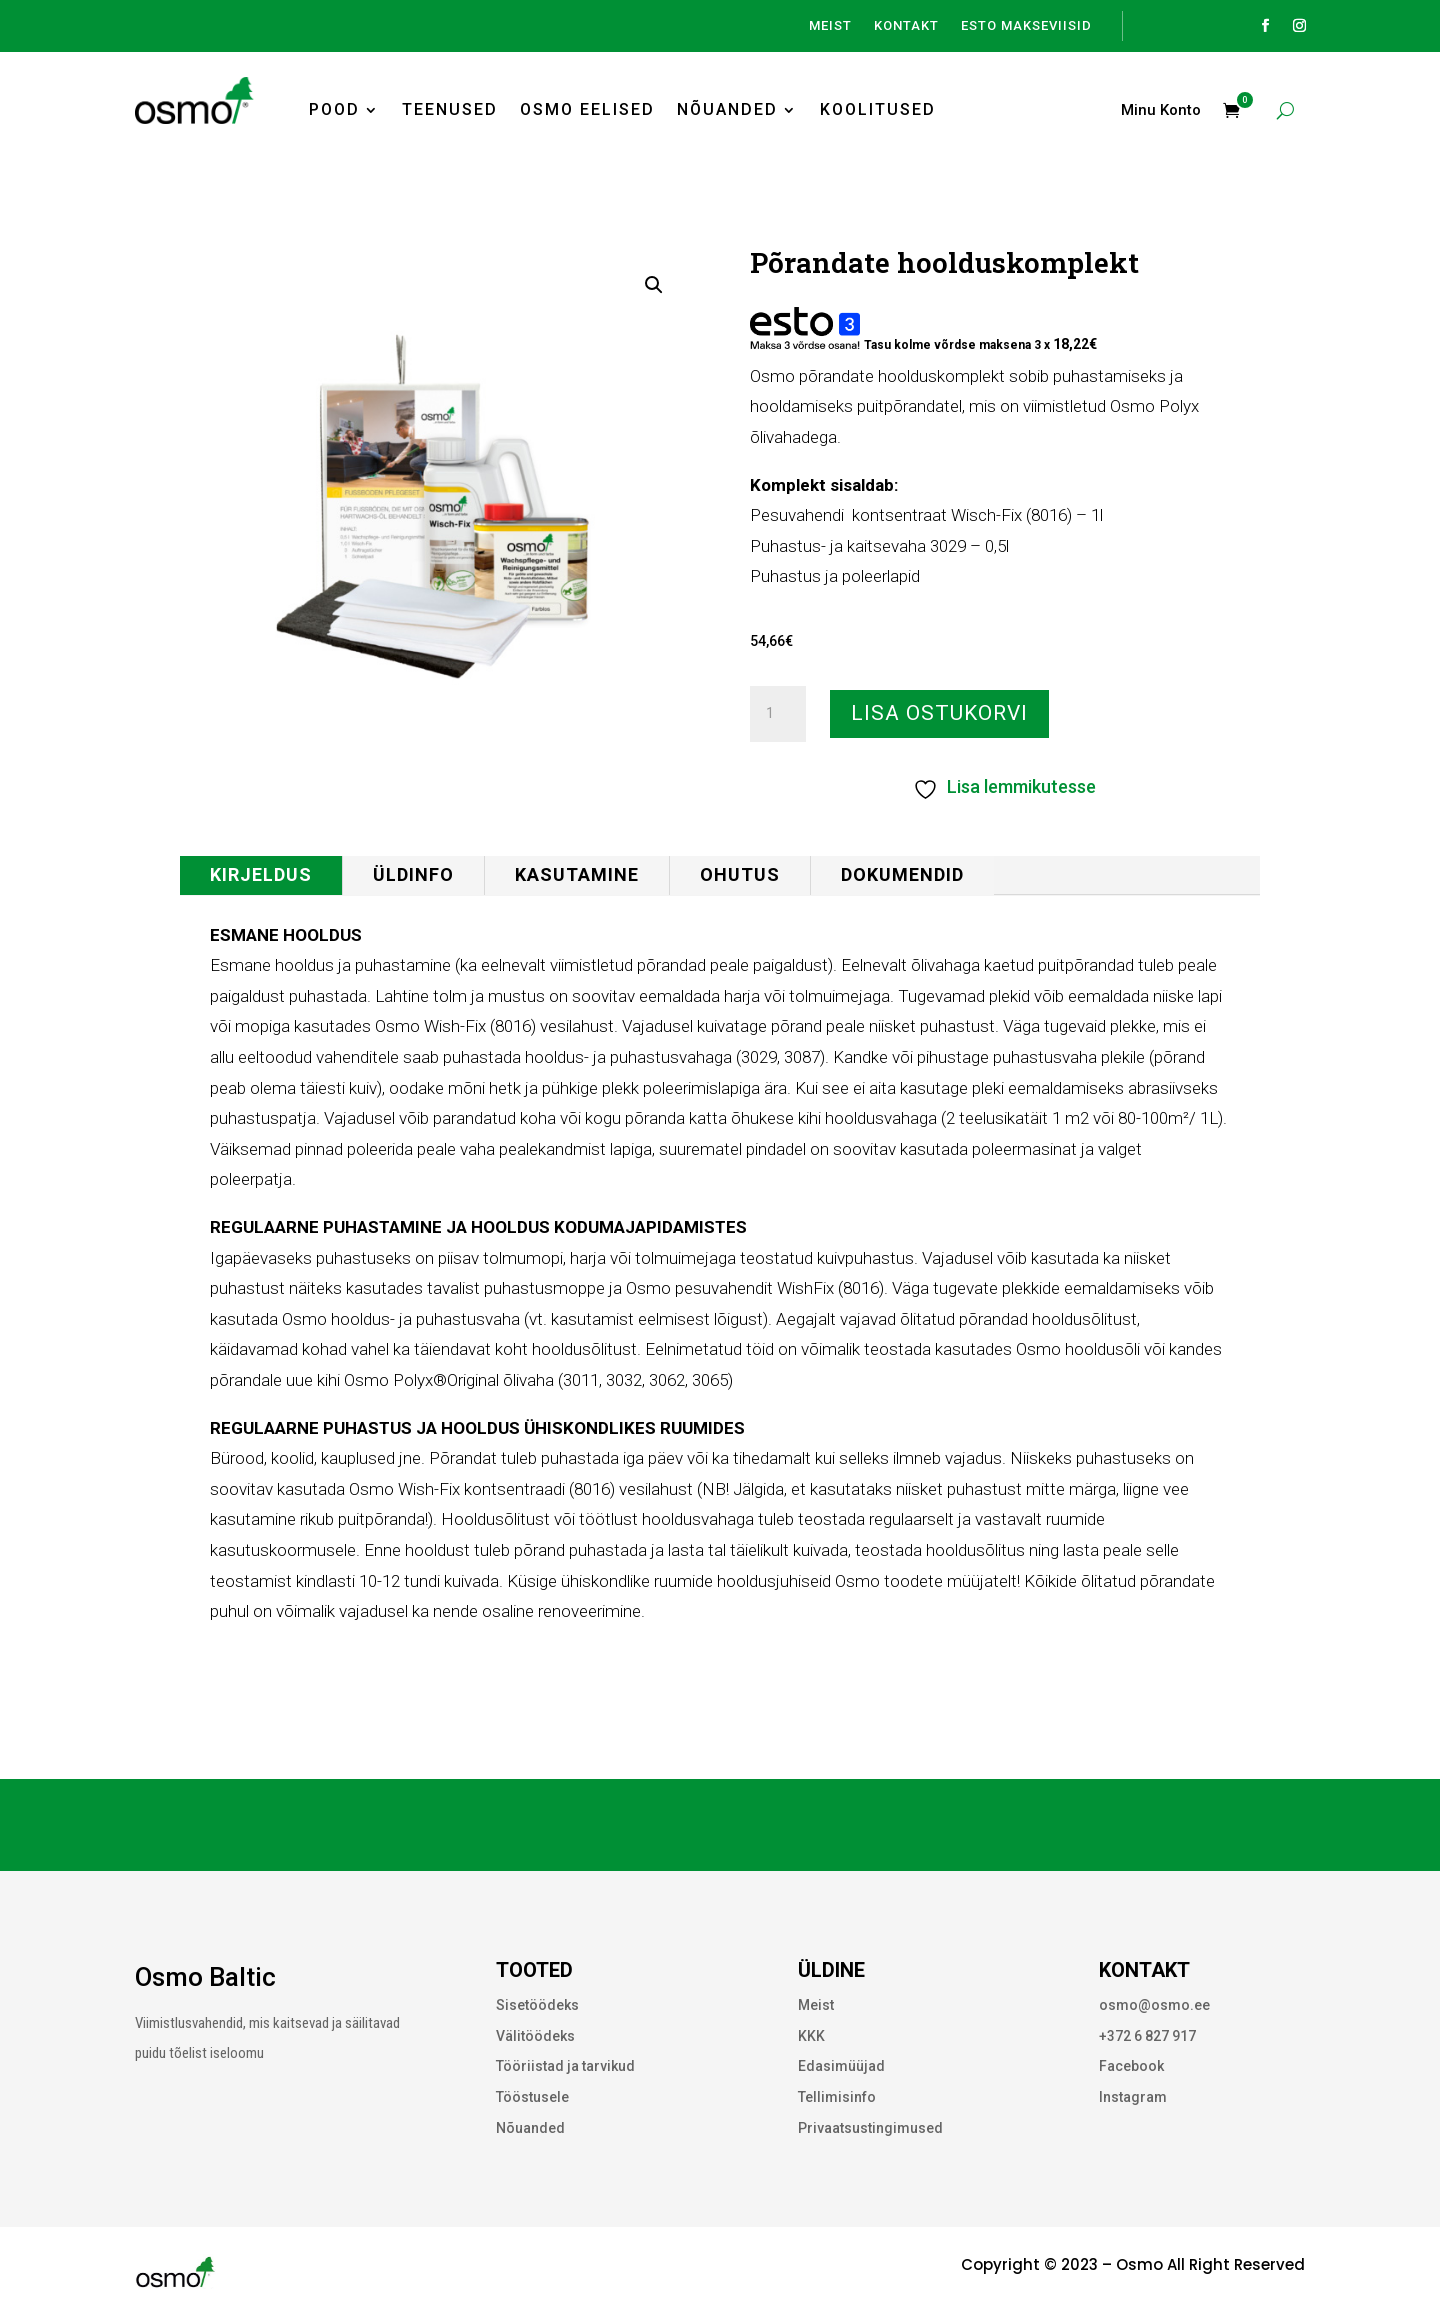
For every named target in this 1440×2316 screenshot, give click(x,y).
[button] (654, 285)
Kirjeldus (261, 874)
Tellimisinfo (837, 2097)
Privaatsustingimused (870, 2128)
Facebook (1131, 2066)
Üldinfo (413, 874)
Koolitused (878, 109)
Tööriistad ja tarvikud (565, 2066)
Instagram (1133, 2097)
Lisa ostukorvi (939, 713)
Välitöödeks (535, 2036)
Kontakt (906, 26)
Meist (830, 26)
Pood (334, 109)
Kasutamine (577, 874)
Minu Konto (1161, 111)
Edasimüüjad (841, 2066)
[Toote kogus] (778, 714)
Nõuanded (727, 109)
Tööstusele (532, 2097)
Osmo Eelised (587, 109)
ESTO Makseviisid (1026, 26)
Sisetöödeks (537, 2005)
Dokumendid (902, 874)
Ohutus (740, 874)
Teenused (450, 109)
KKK (811, 2036)
